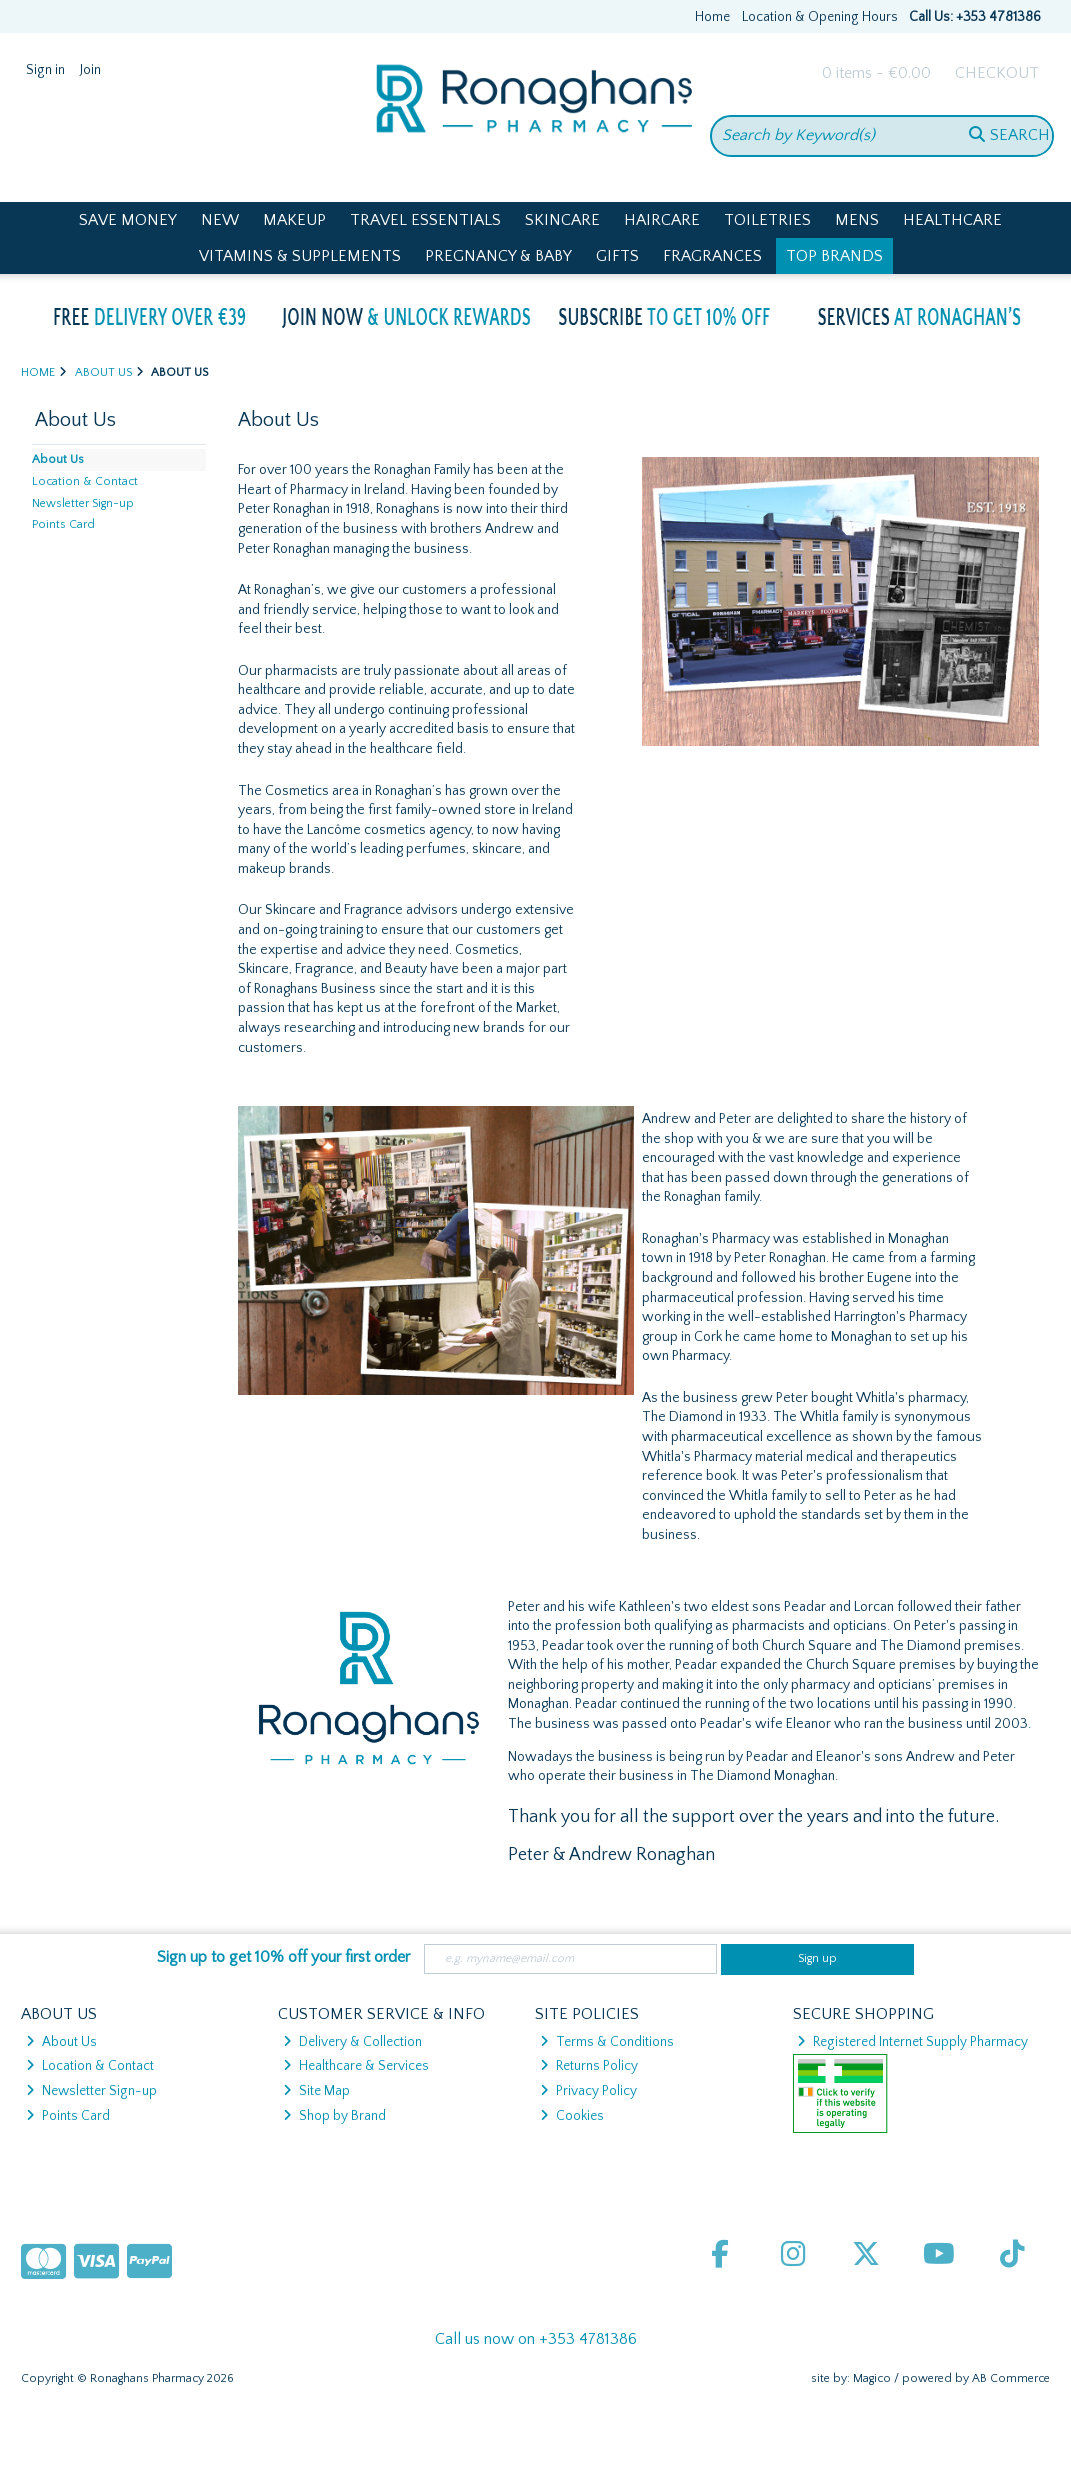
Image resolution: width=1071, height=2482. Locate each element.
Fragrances (712, 256)
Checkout (997, 73)
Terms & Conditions (607, 2042)
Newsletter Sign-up (83, 503)
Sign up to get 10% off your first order (283, 1957)
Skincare (562, 220)
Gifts (617, 256)
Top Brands (834, 256)
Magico (872, 2378)
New (220, 220)
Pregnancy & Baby (498, 256)
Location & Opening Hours (820, 17)
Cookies (572, 2116)
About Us (58, 459)
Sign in (45, 70)
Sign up (817, 1958)
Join (90, 70)
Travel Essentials (425, 220)
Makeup (294, 220)
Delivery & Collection (352, 2042)
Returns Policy (589, 2066)
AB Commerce (1011, 2378)
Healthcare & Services (356, 2066)
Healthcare (952, 220)
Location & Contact (85, 481)
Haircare (662, 220)
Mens (857, 220)
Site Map (316, 2091)
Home (712, 17)
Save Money (128, 220)
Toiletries (767, 220)
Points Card (63, 524)
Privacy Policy (588, 2091)
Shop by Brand (334, 2116)
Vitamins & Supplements (300, 256)
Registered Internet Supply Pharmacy (912, 2042)
